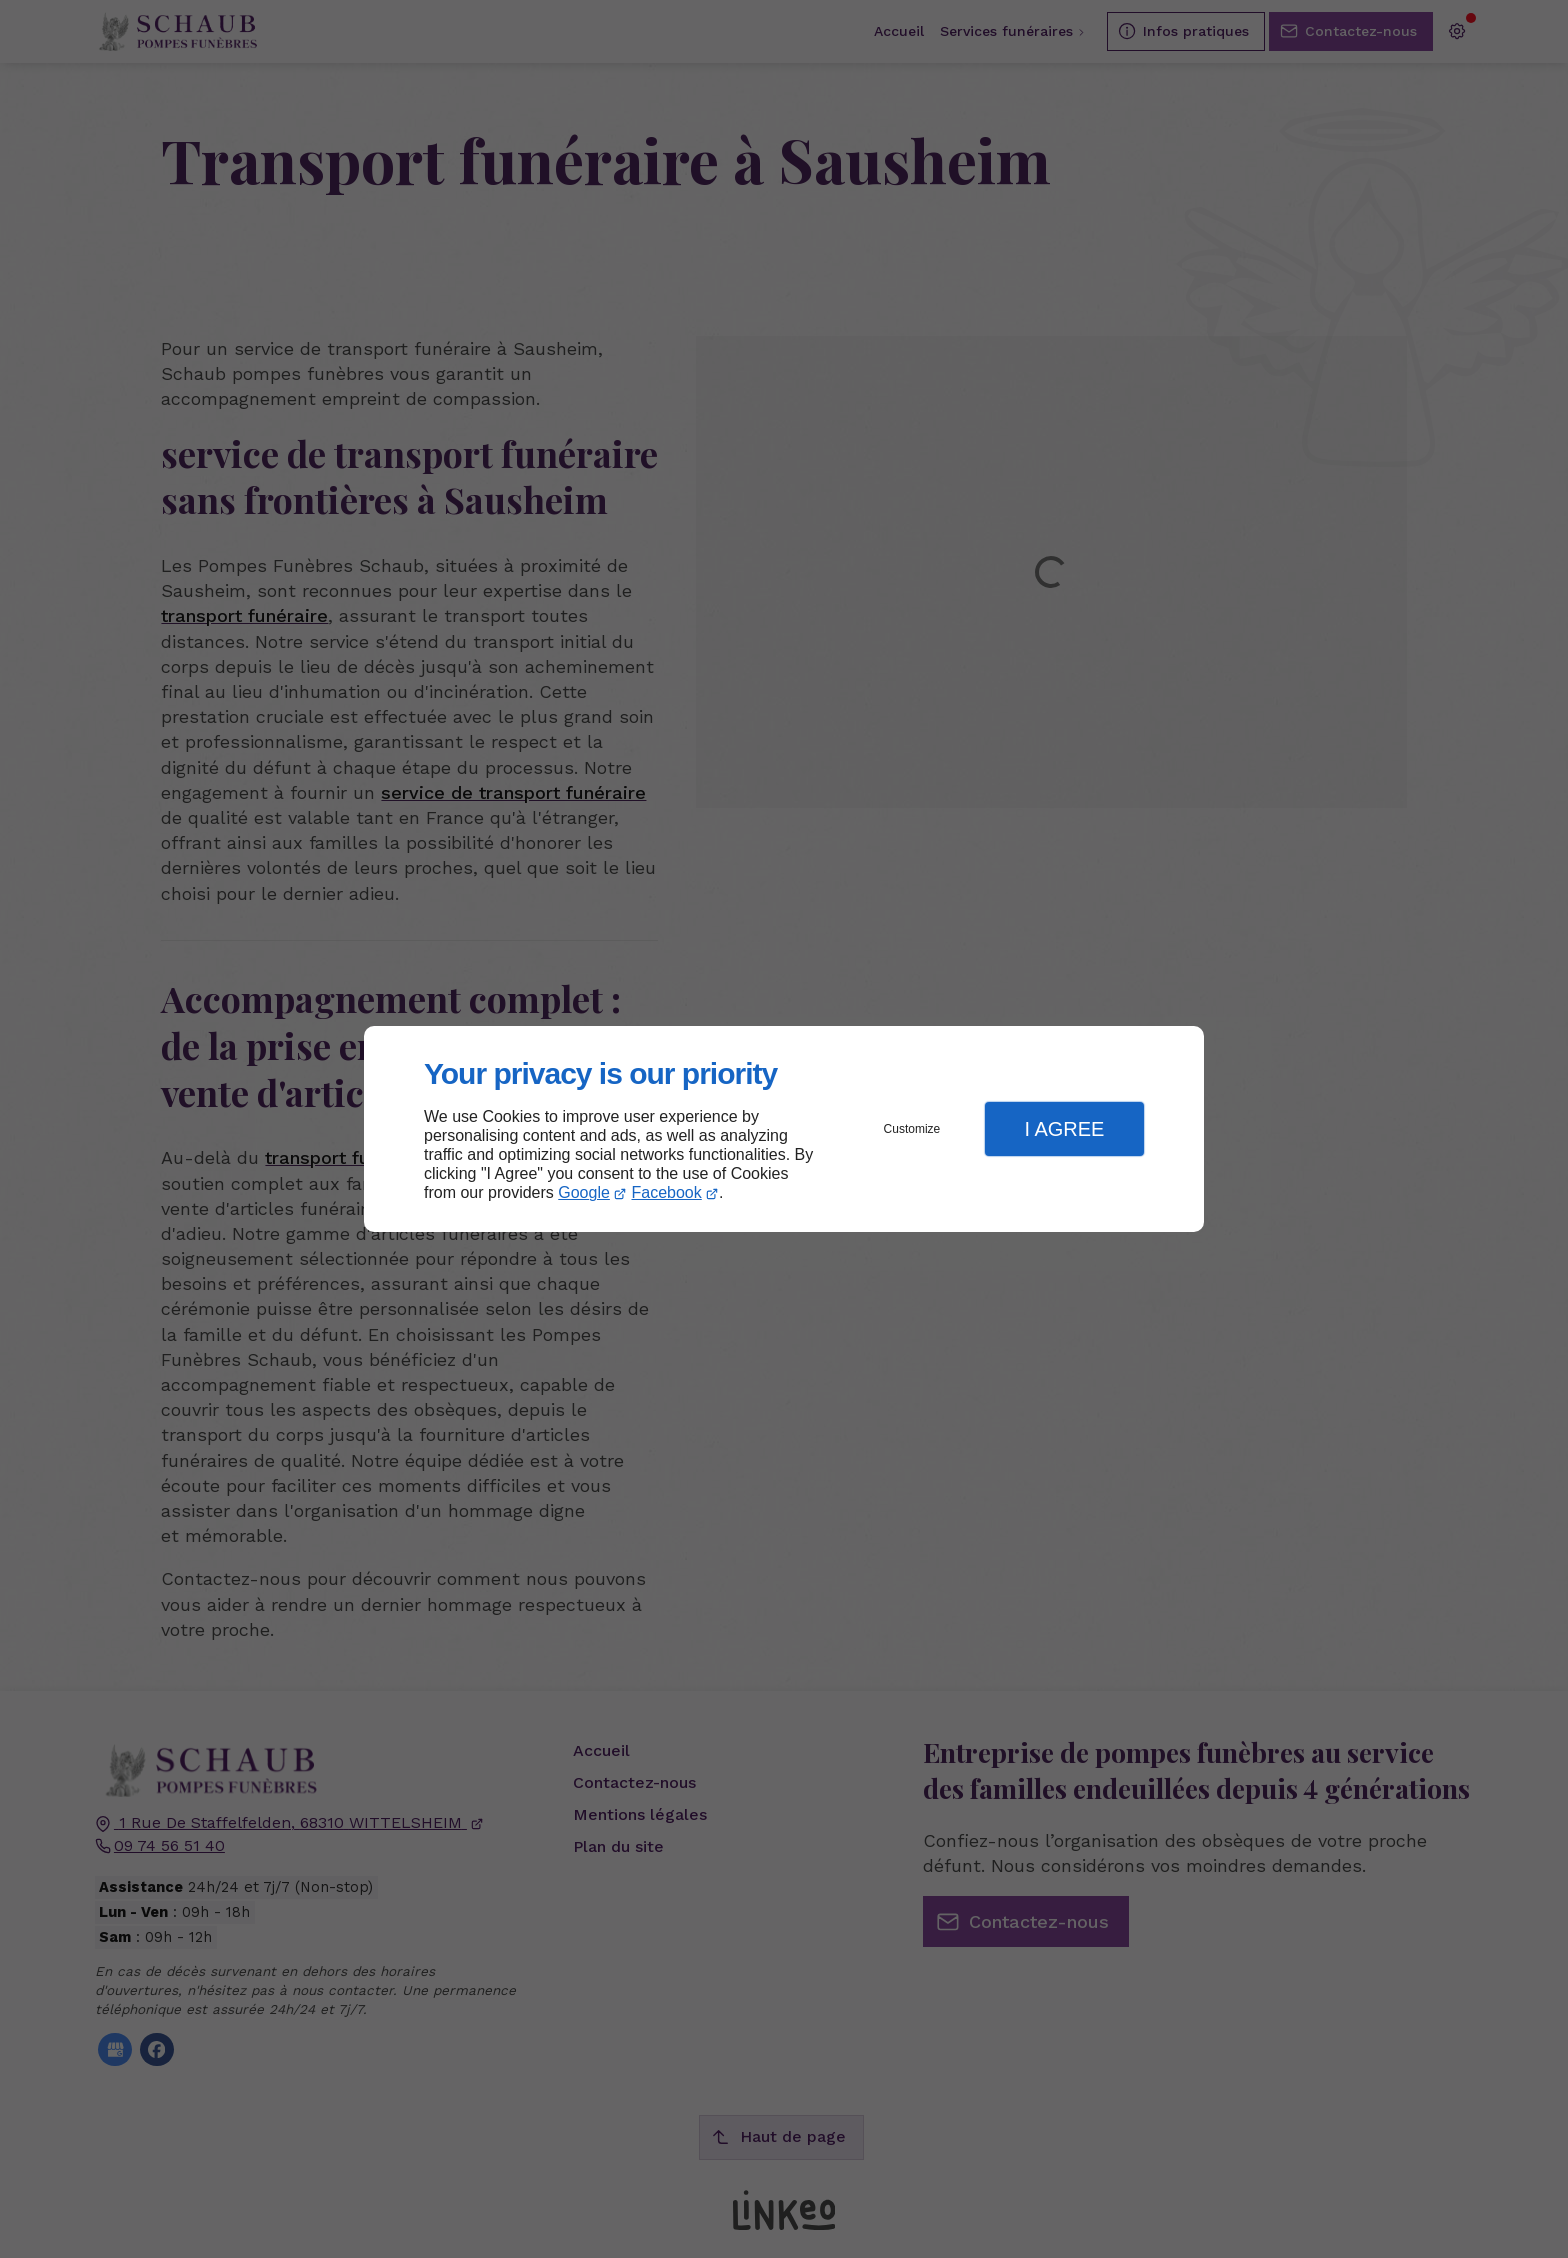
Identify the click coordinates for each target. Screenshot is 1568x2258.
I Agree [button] (1064, 1129)
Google (584, 1192)
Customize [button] (912, 1129)
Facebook (667, 1192)
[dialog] (784, 1129)
